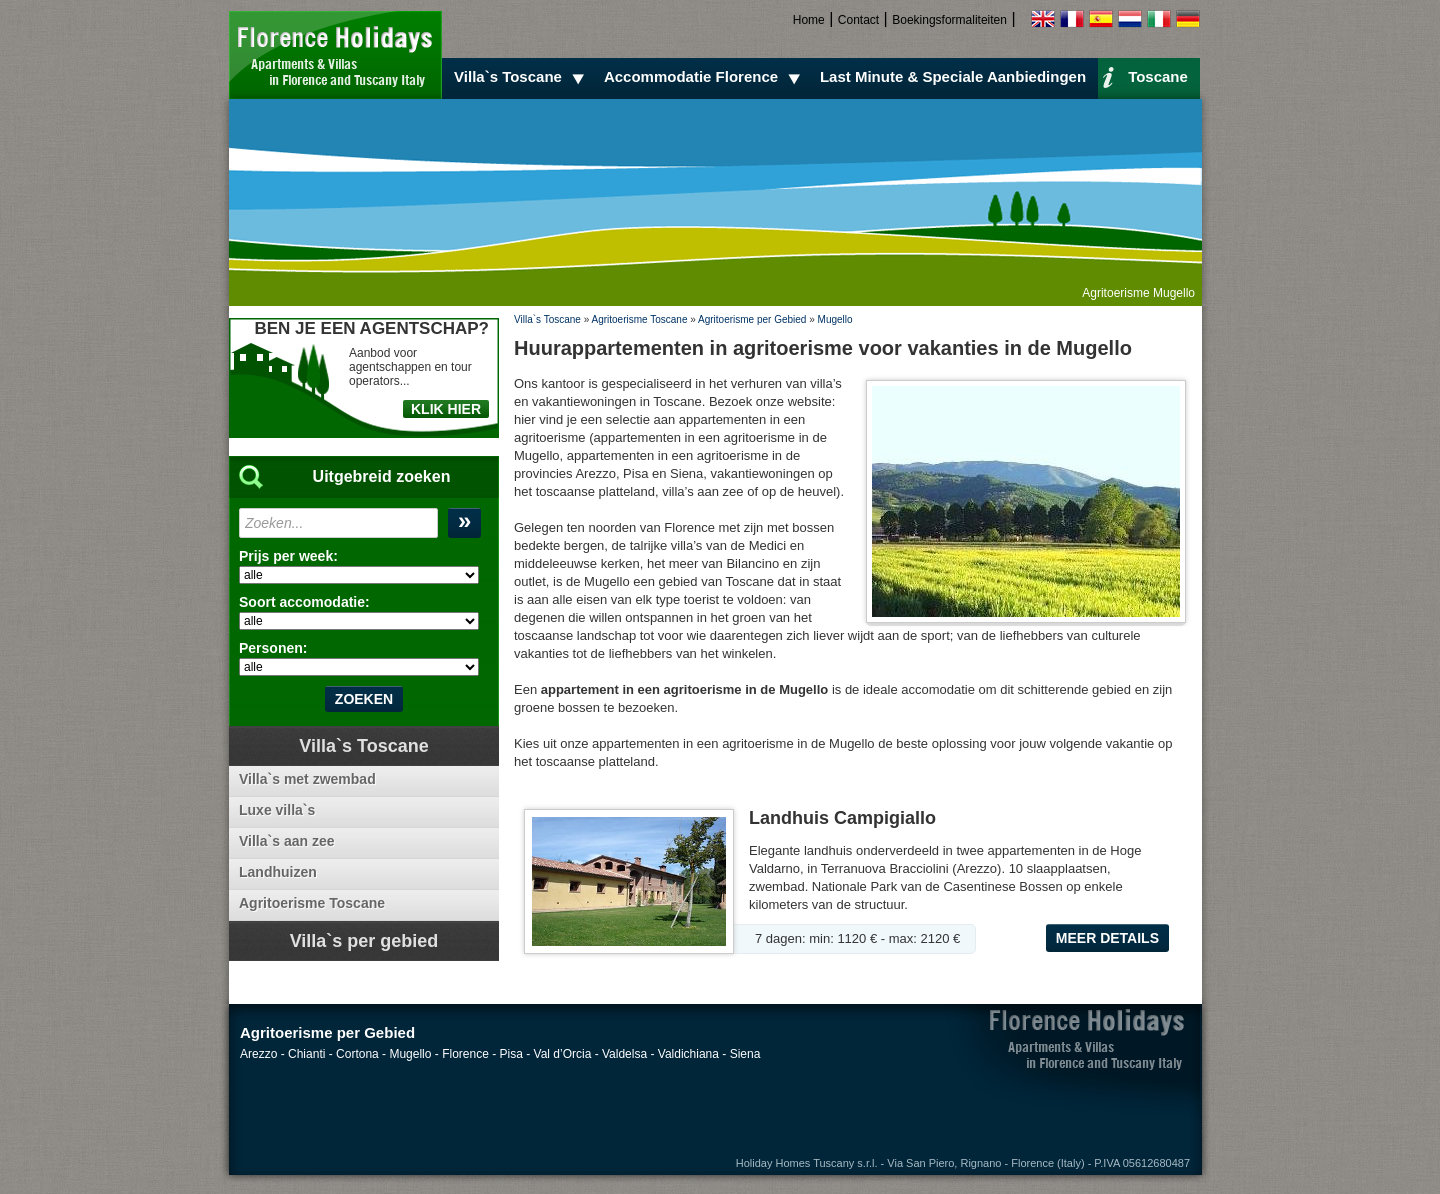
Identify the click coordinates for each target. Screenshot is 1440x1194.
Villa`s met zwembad (307, 779)
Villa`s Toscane (522, 77)
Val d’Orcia (563, 1054)
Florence (465, 1054)
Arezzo (258, 1054)
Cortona (357, 1054)
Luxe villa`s (277, 810)
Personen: (273, 648)
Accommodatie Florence (705, 77)
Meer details (1107, 938)
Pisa (511, 1054)
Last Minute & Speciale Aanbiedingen (953, 76)
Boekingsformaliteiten (949, 20)
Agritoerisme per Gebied (752, 319)
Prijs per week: (288, 556)
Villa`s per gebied (364, 941)
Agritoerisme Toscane (639, 319)
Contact (858, 20)
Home (809, 20)
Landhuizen (278, 872)
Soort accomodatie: (304, 602)
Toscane (1145, 76)
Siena (745, 1054)
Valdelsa (624, 1054)
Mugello (835, 319)
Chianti (306, 1054)
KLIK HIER (446, 409)
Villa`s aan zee (286, 841)
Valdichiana (688, 1054)
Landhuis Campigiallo (842, 818)
